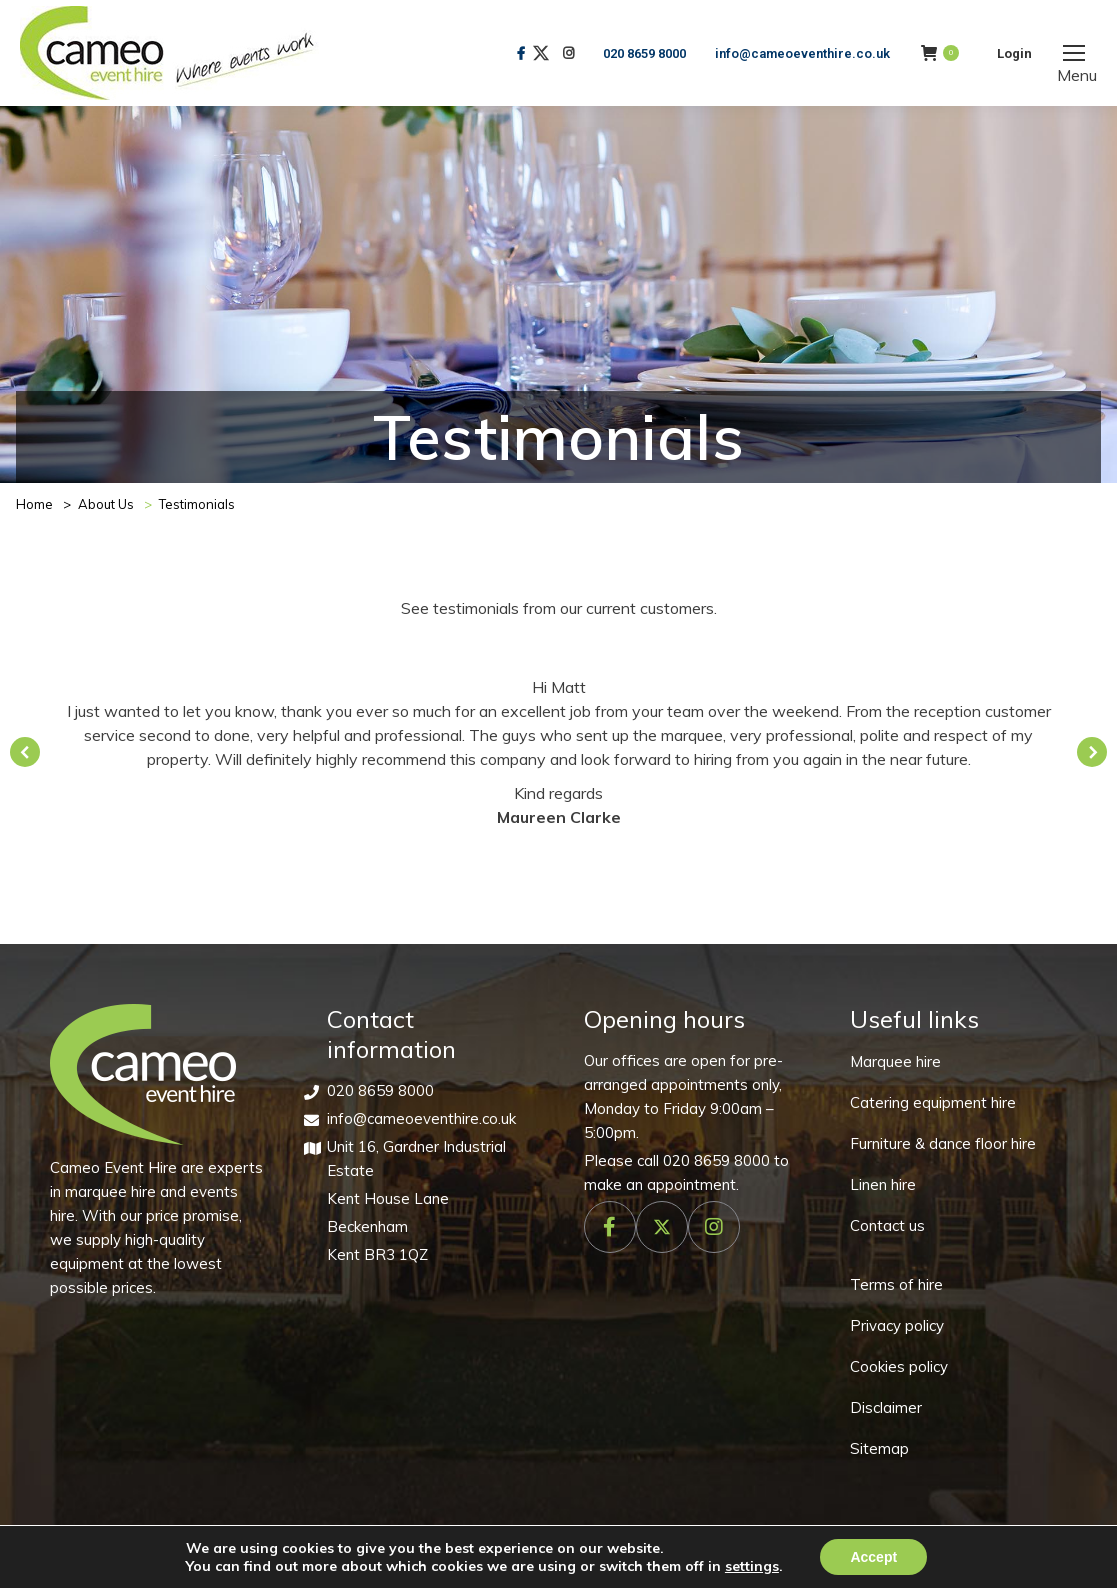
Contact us (887, 1225)
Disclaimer (886, 1407)
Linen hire (883, 1184)
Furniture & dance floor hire (943, 1143)
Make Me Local (836, 1562)
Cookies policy (899, 1366)
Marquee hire (895, 1061)
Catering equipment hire (933, 1102)
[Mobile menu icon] (1074, 53)
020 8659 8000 (644, 53)
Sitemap (879, 1448)
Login (1014, 53)
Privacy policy (897, 1325)
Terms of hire (896, 1284)
